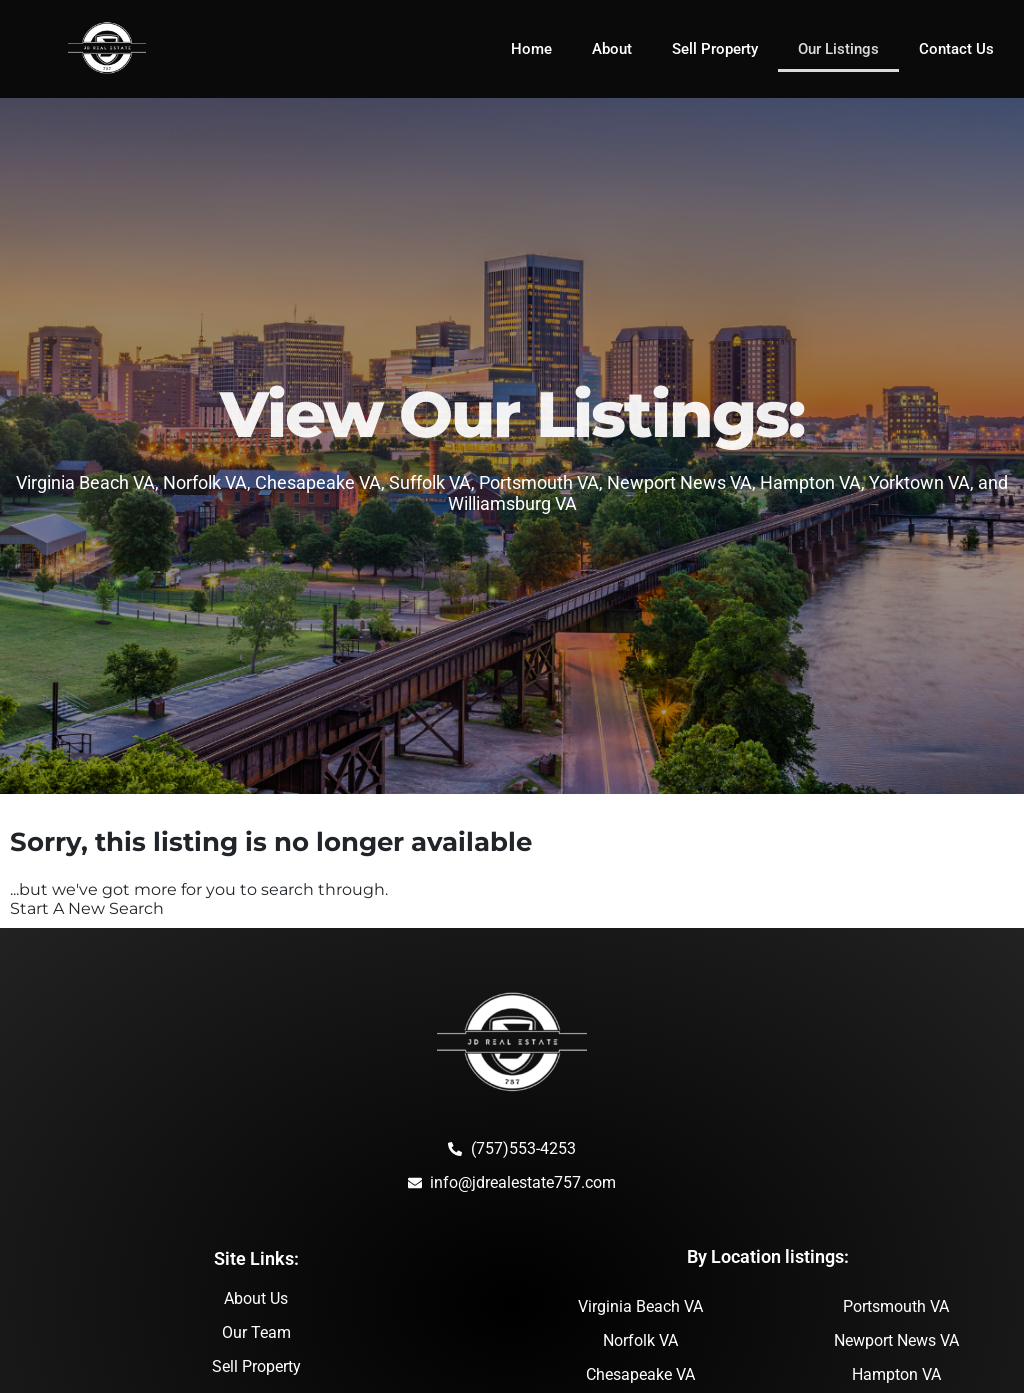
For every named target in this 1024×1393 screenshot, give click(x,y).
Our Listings (838, 49)
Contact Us (956, 49)
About (612, 49)
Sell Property (715, 49)
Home (531, 49)
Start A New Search (87, 908)
